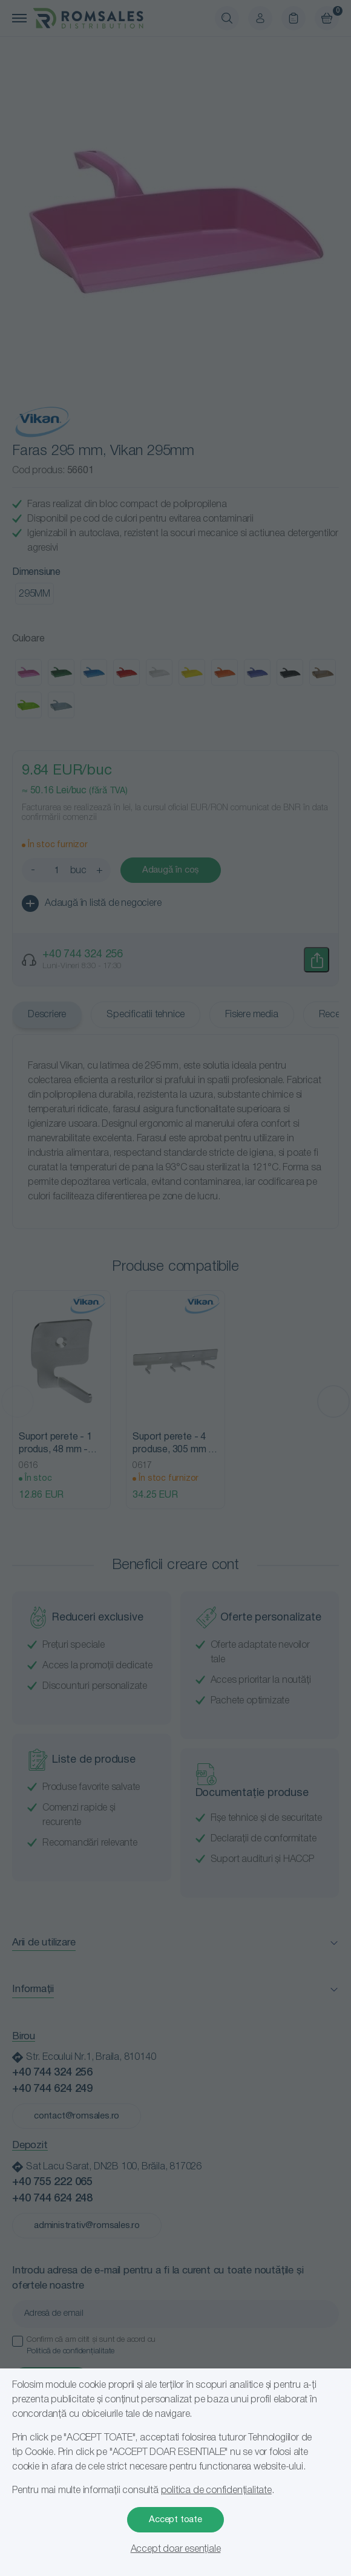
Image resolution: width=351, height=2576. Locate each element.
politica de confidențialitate (216, 2490)
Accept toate (175, 2519)
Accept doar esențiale (176, 2549)
